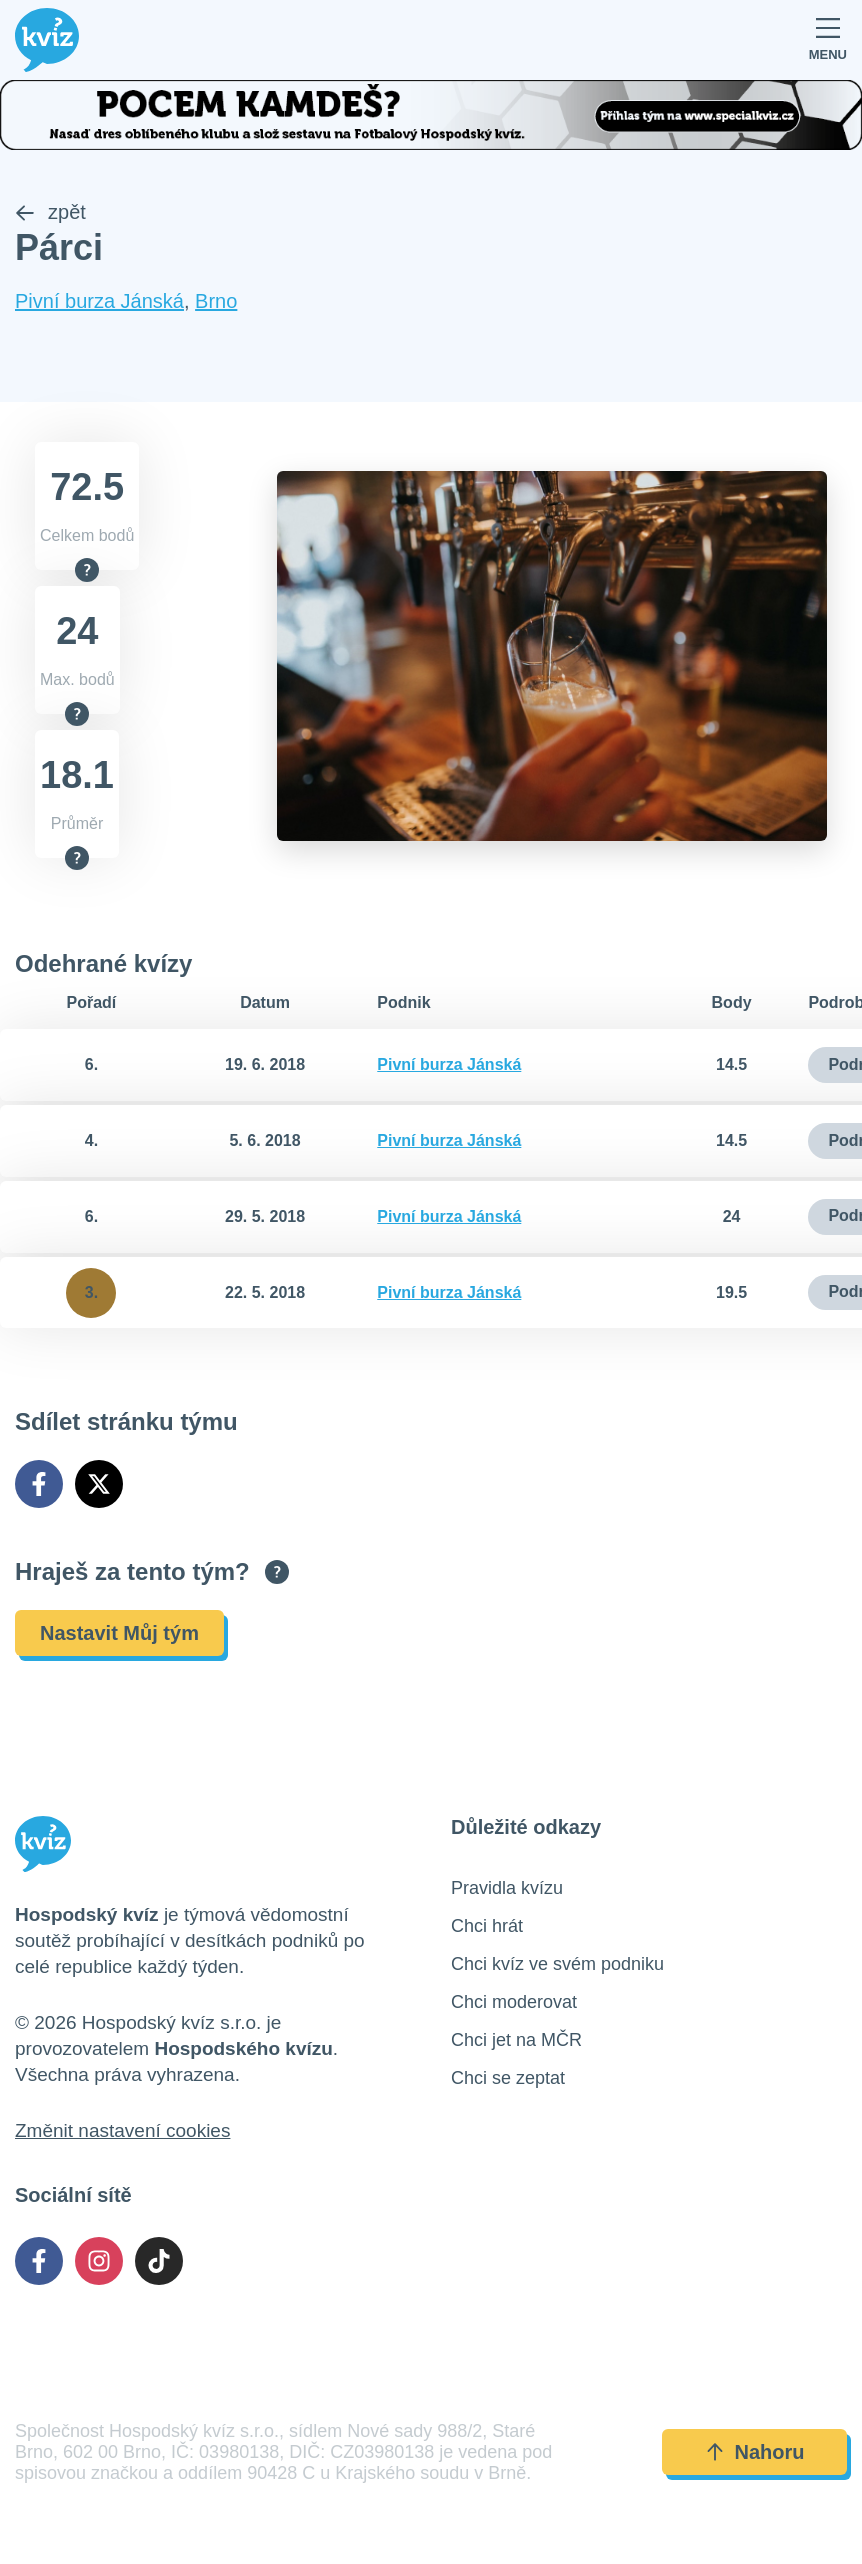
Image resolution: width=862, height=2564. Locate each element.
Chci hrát (487, 1926)
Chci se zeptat (508, 2078)
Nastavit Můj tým (119, 1633)
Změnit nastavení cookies (122, 2130)
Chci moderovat (514, 2002)
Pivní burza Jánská (99, 302)
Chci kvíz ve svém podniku (557, 1964)
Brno (216, 302)
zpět (50, 213)
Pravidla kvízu (507, 1888)
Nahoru (755, 2452)
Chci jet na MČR (516, 2040)
